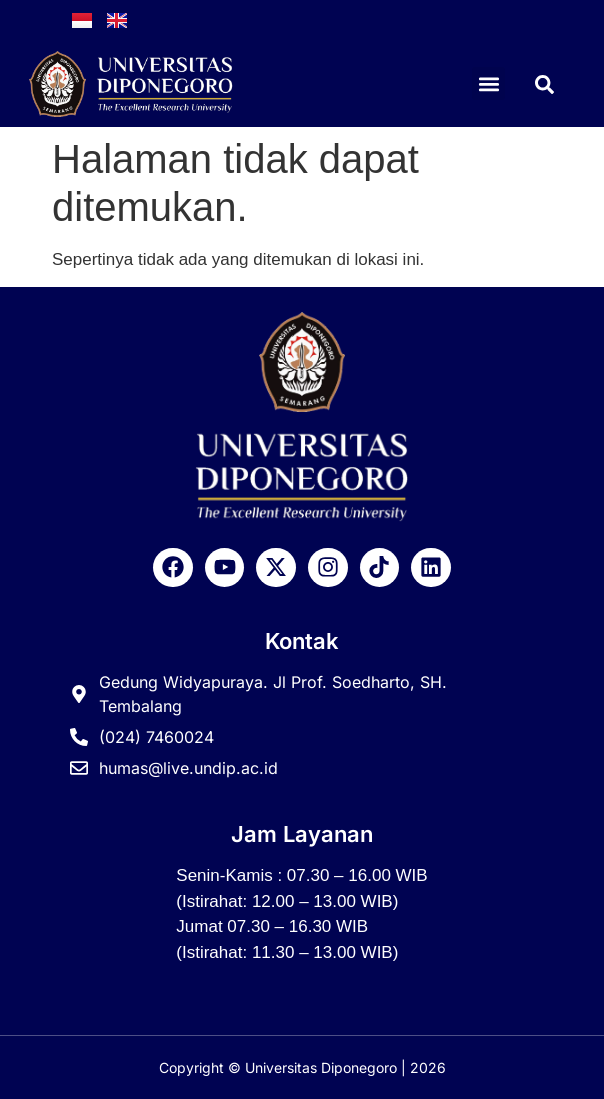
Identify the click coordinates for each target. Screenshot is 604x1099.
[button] (488, 83)
